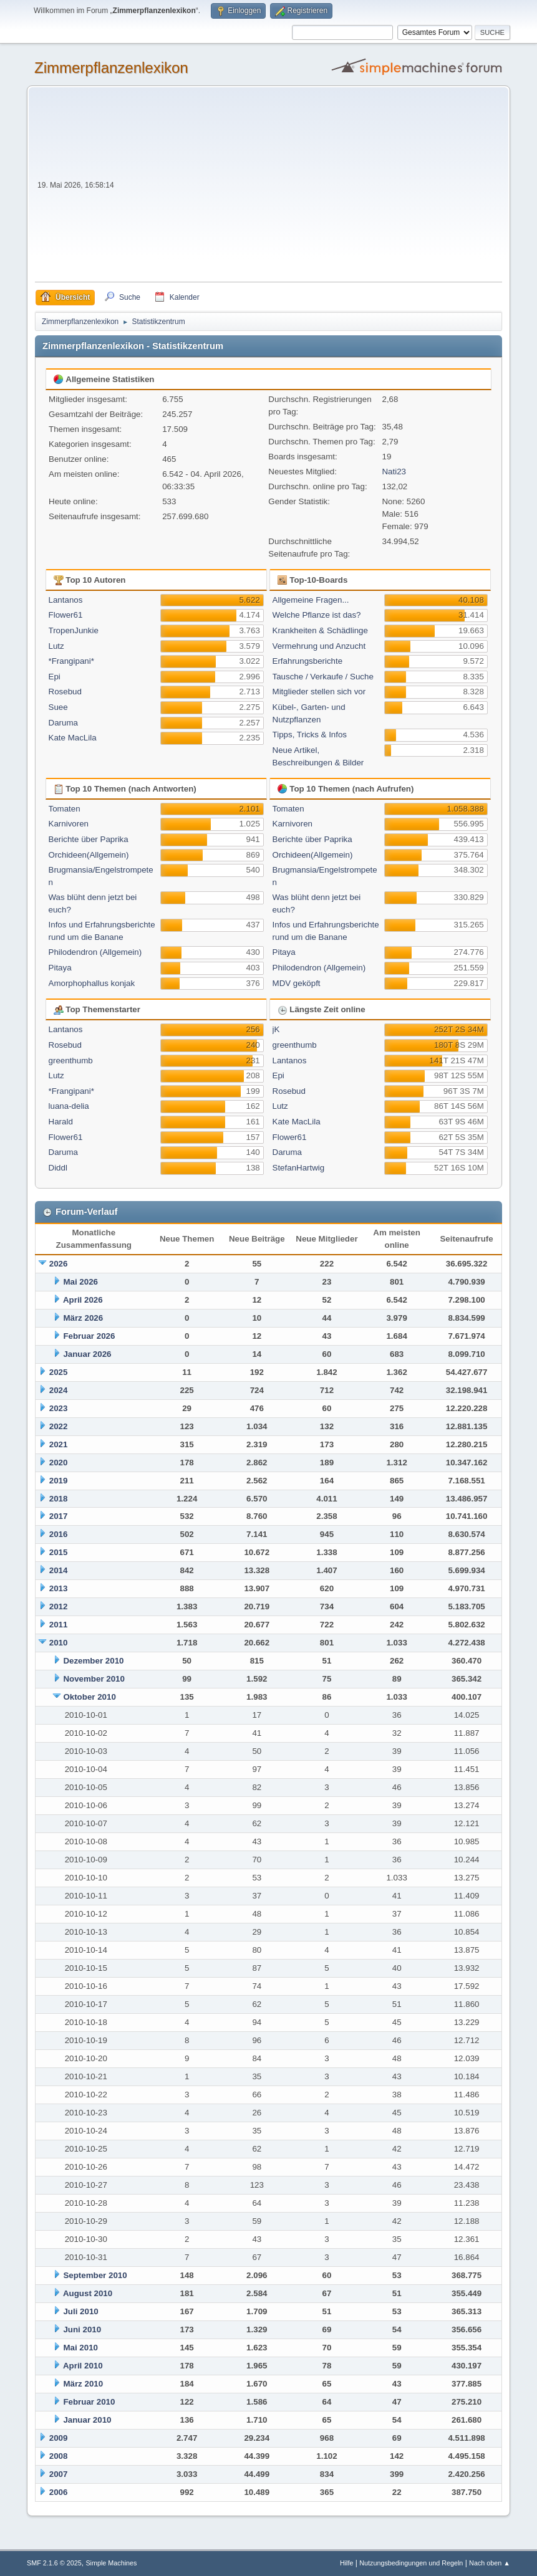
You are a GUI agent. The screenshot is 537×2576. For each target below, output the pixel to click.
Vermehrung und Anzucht (319, 646)
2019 (58, 1480)
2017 (58, 1516)
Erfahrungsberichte (308, 661)
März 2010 (83, 2383)
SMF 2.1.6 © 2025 (54, 2563)
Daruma (63, 722)
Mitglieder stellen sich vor (319, 691)
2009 (58, 2438)
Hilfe (347, 2563)
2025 (58, 1372)
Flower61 (66, 615)
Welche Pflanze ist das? (317, 615)
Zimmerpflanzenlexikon (111, 67)
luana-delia (69, 1106)
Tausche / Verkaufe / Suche (323, 676)
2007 (58, 2474)
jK (276, 1029)
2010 (58, 1642)
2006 (58, 2492)
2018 (58, 1498)
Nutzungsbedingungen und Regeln (411, 2563)
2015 (58, 1552)
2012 (58, 1606)
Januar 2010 (87, 2420)
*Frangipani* (71, 661)
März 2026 (83, 1318)
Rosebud (65, 691)
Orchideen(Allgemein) (89, 854)
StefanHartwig (299, 1167)
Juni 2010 (82, 2329)
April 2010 (83, 2365)
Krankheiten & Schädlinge (320, 630)
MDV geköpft (297, 983)
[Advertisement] (309, 188)
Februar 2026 (89, 1336)
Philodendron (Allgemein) (95, 952)
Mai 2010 (80, 2347)
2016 (58, 1534)
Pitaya (60, 967)
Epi (54, 676)
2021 (58, 1444)
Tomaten (64, 808)
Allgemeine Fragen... (311, 600)
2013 (58, 1588)
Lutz (56, 646)
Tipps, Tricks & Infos (310, 734)
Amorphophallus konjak (92, 983)
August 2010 (87, 2293)
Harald (61, 1121)
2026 (58, 1263)
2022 (58, 1426)
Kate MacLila (73, 737)
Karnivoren (69, 823)
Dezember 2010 (93, 1660)
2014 (58, 1570)
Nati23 (394, 471)
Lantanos (66, 600)
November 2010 (94, 1678)
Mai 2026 (80, 1281)
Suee (58, 707)
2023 (58, 1408)
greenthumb (71, 1060)
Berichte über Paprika (88, 839)
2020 (58, 1462)
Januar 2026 (87, 1354)
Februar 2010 (89, 2401)
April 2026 (83, 1300)
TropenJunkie (74, 630)
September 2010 (95, 2275)
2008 (58, 2456)
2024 (58, 1390)
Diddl (58, 1167)
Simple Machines (111, 2563)
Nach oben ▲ (489, 2563)
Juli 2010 (80, 2311)
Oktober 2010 (89, 1697)
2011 (58, 1624)
